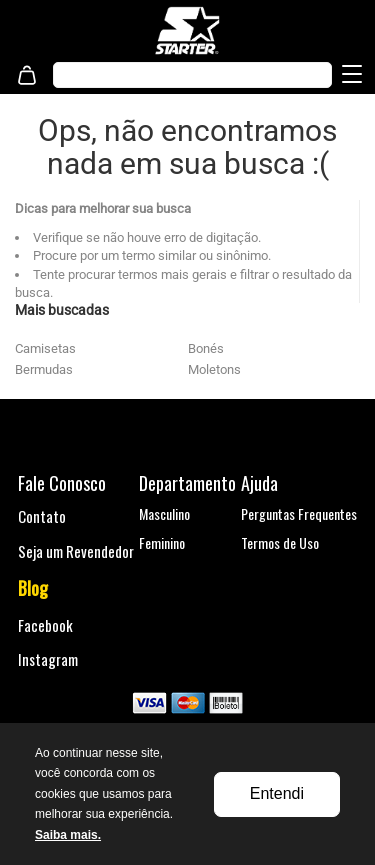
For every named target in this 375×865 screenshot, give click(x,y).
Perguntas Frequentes (299, 513)
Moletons (214, 369)
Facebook (45, 625)
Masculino (164, 513)
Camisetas (45, 348)
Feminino (162, 542)
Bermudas (44, 369)
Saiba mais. (68, 835)
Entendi (277, 793)
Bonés (206, 348)
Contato (42, 516)
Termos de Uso (280, 542)
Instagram (48, 659)
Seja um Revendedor (76, 551)
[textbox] (172, 75)
